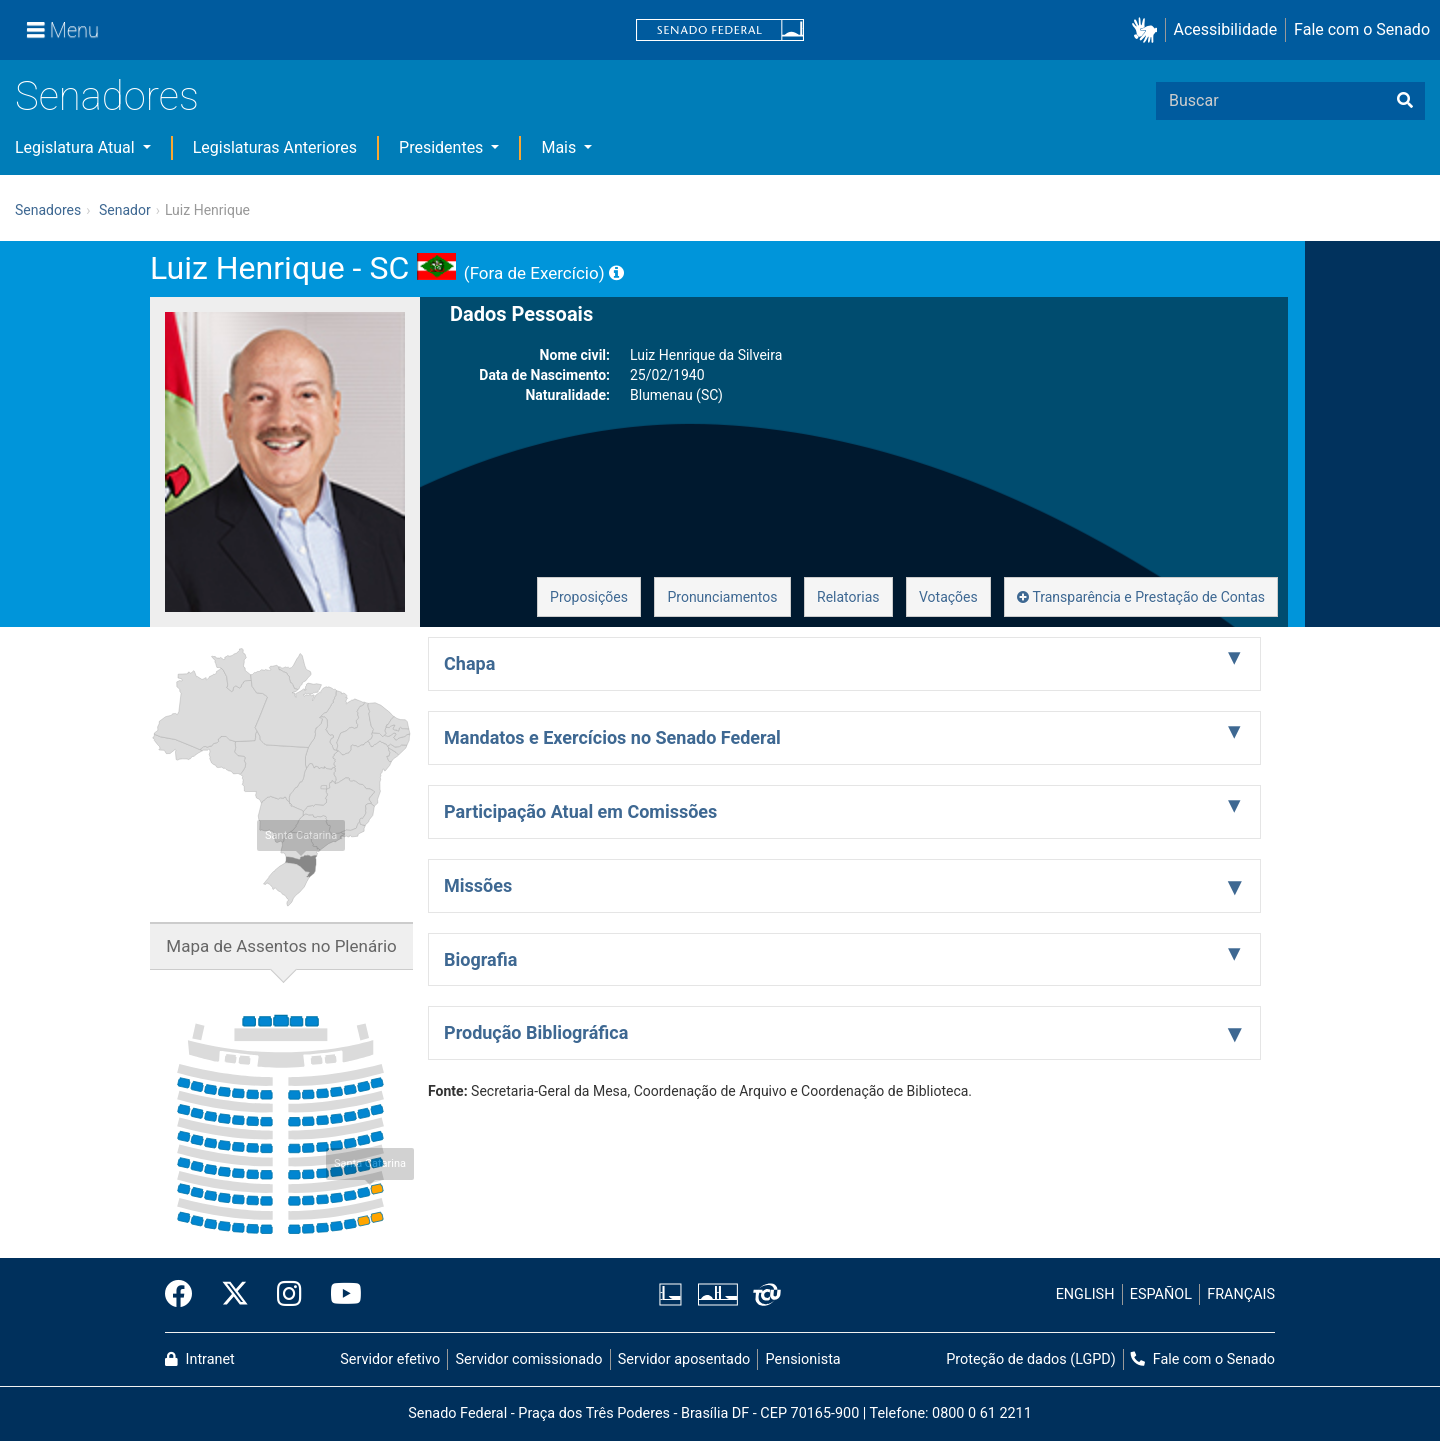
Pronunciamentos (722, 597)
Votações (948, 597)
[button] (1148, 30)
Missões (478, 885)
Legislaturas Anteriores (275, 147)
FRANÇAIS (1241, 1294)
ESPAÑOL (1161, 1294)
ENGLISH (1085, 1294)
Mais (560, 147)
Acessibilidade (1226, 29)
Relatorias (848, 597)
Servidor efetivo (390, 1359)
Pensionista (803, 1359)
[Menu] (63, 30)
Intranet (200, 1359)
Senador (125, 210)
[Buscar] (1405, 101)
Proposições (589, 597)
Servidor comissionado (529, 1359)
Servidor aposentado (684, 1359)
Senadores (107, 96)
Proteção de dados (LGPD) (1031, 1359)
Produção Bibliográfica (536, 1032)
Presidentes (443, 147)
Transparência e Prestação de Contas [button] (1141, 597)
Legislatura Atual (77, 147)
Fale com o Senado (1362, 29)
